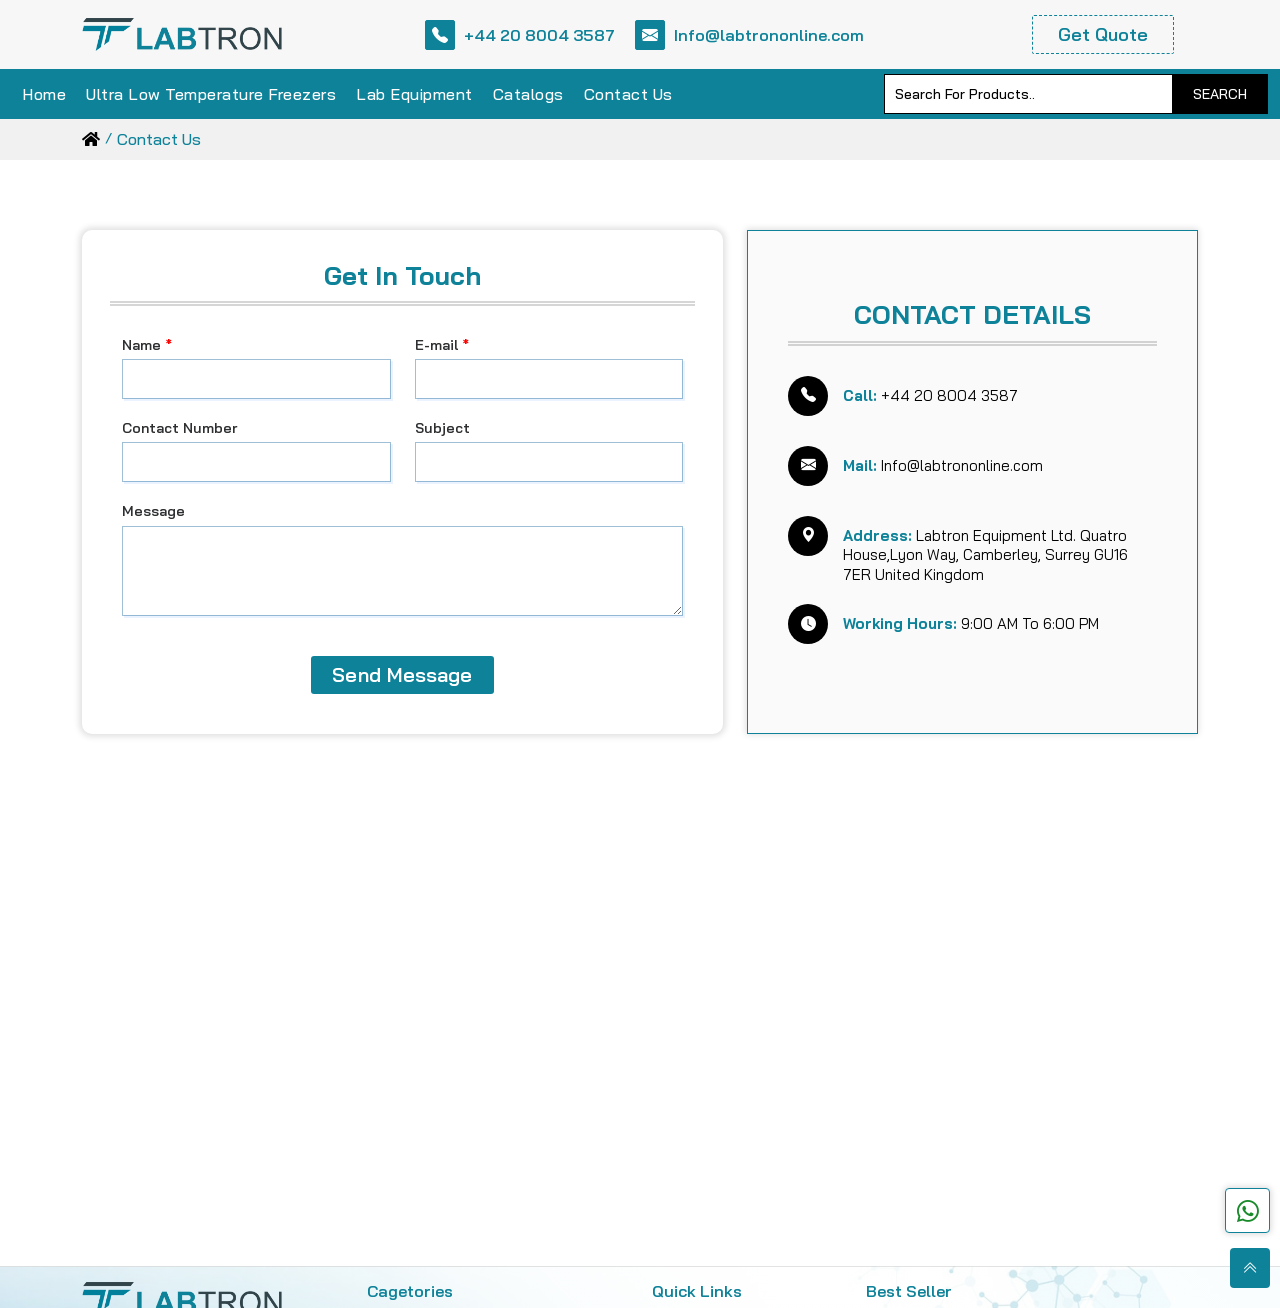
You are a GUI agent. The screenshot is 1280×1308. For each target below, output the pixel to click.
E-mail (442, 345)
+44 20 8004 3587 (520, 35)
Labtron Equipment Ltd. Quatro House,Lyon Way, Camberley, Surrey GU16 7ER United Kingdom (985, 555)
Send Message (402, 674)
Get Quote (1103, 34)
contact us (159, 139)
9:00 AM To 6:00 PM (971, 623)
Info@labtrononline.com (749, 35)
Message (153, 511)
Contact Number (179, 428)
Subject (442, 428)
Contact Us (628, 94)
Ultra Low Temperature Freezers (211, 94)
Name (147, 345)
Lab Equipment (414, 94)
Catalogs (528, 94)
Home (44, 94)
